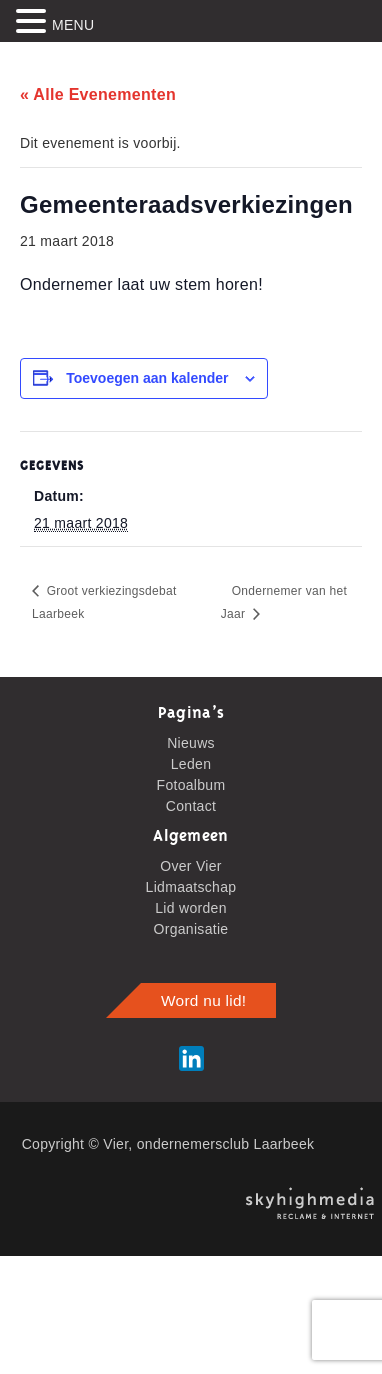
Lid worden (191, 908)
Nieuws (191, 743)
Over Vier (191, 866)
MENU (73, 25)
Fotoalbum (191, 785)
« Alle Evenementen (98, 94)
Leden (191, 764)
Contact (191, 806)
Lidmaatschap (191, 887)
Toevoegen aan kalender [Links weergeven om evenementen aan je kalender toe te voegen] (147, 378)
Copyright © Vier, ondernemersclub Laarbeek (168, 1144)
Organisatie (191, 929)
